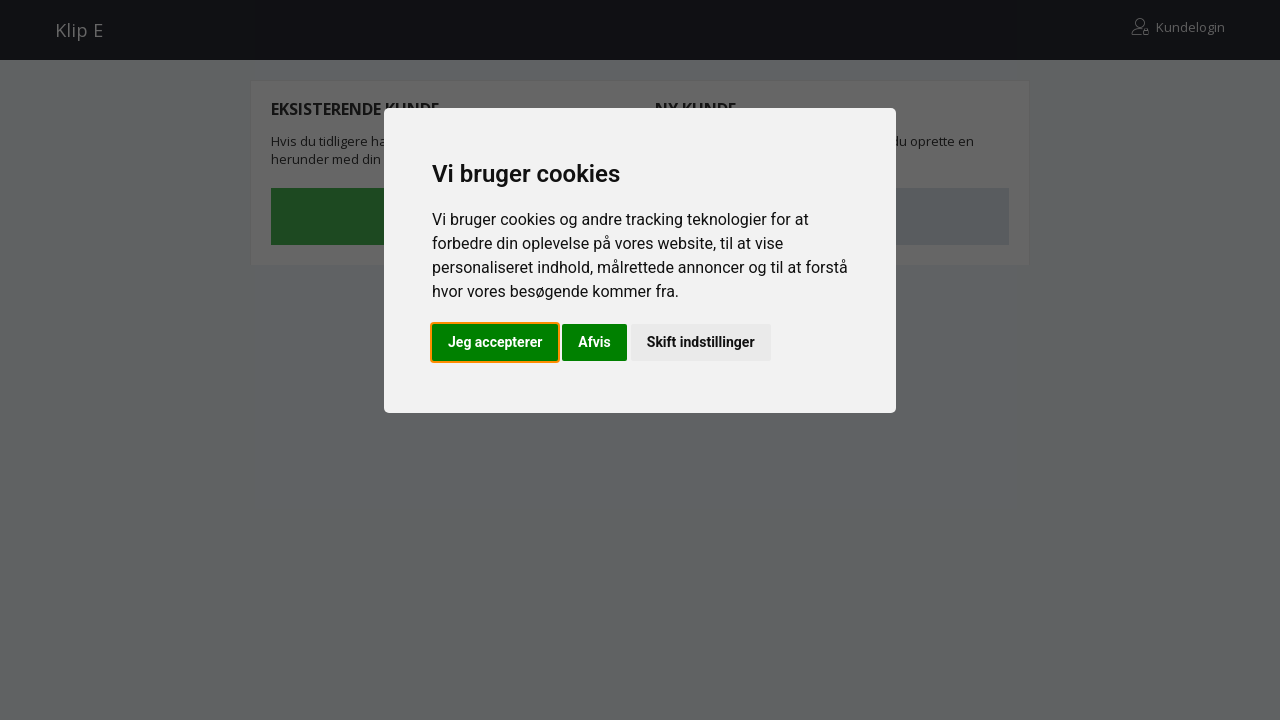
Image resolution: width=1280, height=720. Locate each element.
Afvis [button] (594, 342)
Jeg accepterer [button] (495, 342)
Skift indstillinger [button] (701, 342)
